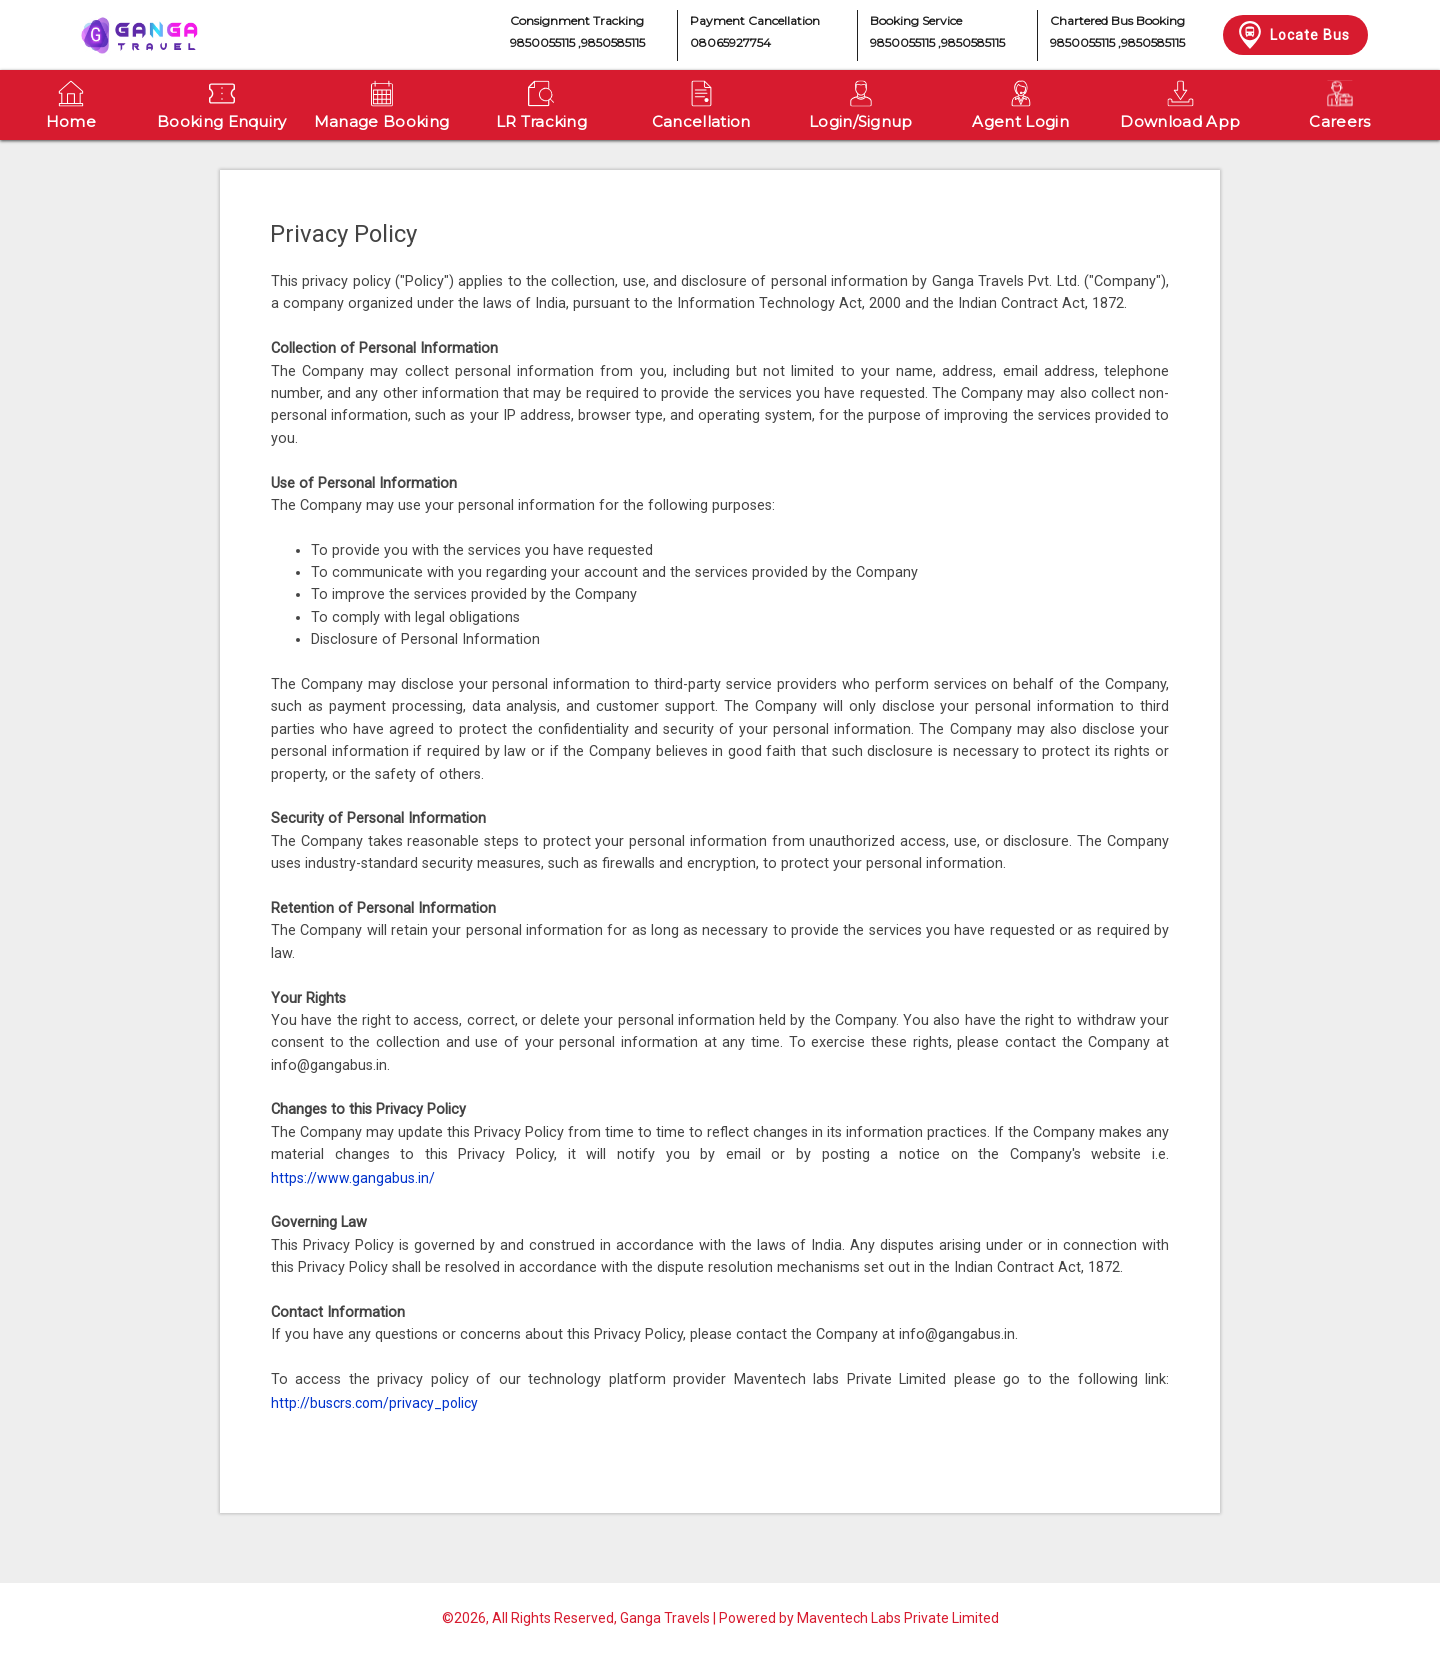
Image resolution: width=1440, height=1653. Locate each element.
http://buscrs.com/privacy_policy (374, 1403)
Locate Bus (1292, 35)
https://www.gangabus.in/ (353, 1178)
